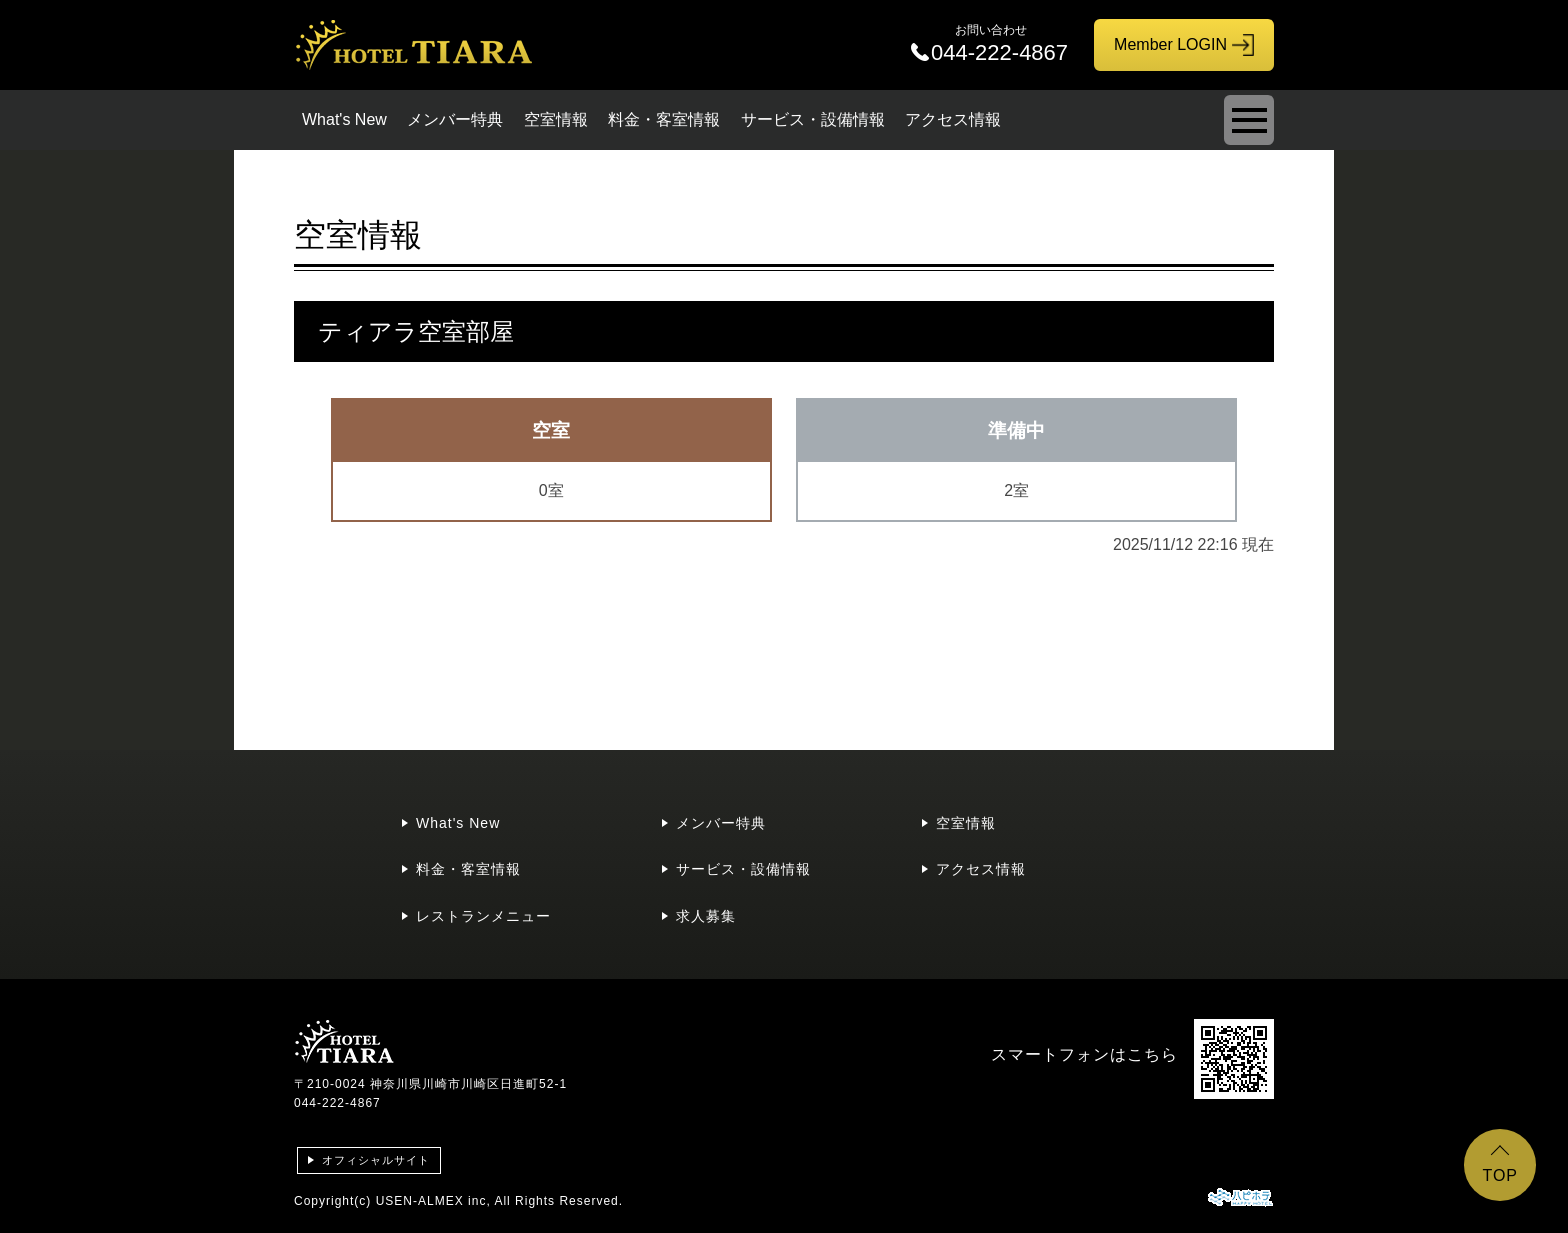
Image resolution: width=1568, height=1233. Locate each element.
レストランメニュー (483, 916)
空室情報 (556, 119)
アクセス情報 (953, 119)
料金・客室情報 (664, 119)
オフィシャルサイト (376, 1160)
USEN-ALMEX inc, (433, 1201)
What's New (344, 119)
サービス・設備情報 (813, 119)
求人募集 (706, 916)
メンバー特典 (455, 119)
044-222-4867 (337, 1103)
